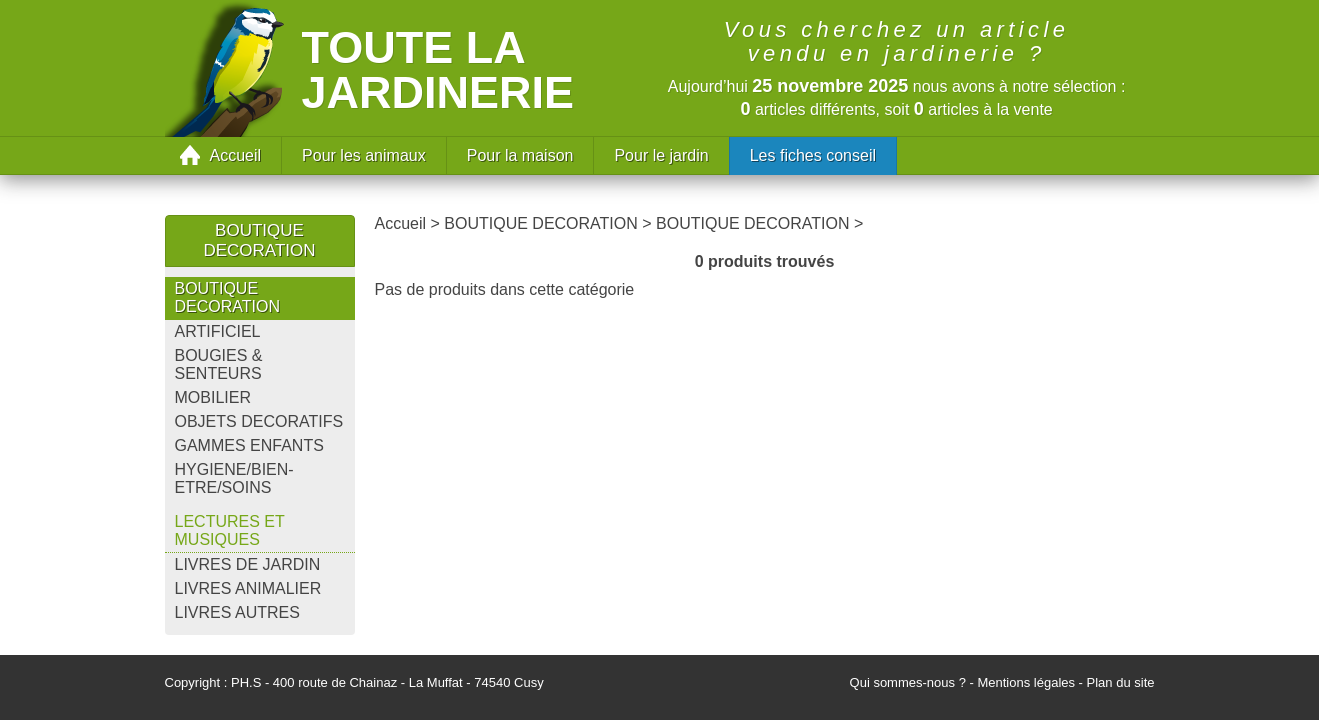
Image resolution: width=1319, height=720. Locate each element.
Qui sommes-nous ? (908, 682)
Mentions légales (1026, 682)
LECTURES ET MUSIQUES (230, 530)
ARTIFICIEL (218, 331)
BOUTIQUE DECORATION (227, 297)
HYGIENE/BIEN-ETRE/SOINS (234, 478)
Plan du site (1121, 682)
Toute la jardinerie (438, 70)
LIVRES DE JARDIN (248, 564)
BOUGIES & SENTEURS (219, 364)
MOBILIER (213, 397)
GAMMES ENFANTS (249, 445)
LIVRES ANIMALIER (248, 588)
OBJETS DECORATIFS (259, 421)
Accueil (236, 155)
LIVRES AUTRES (237, 612)
